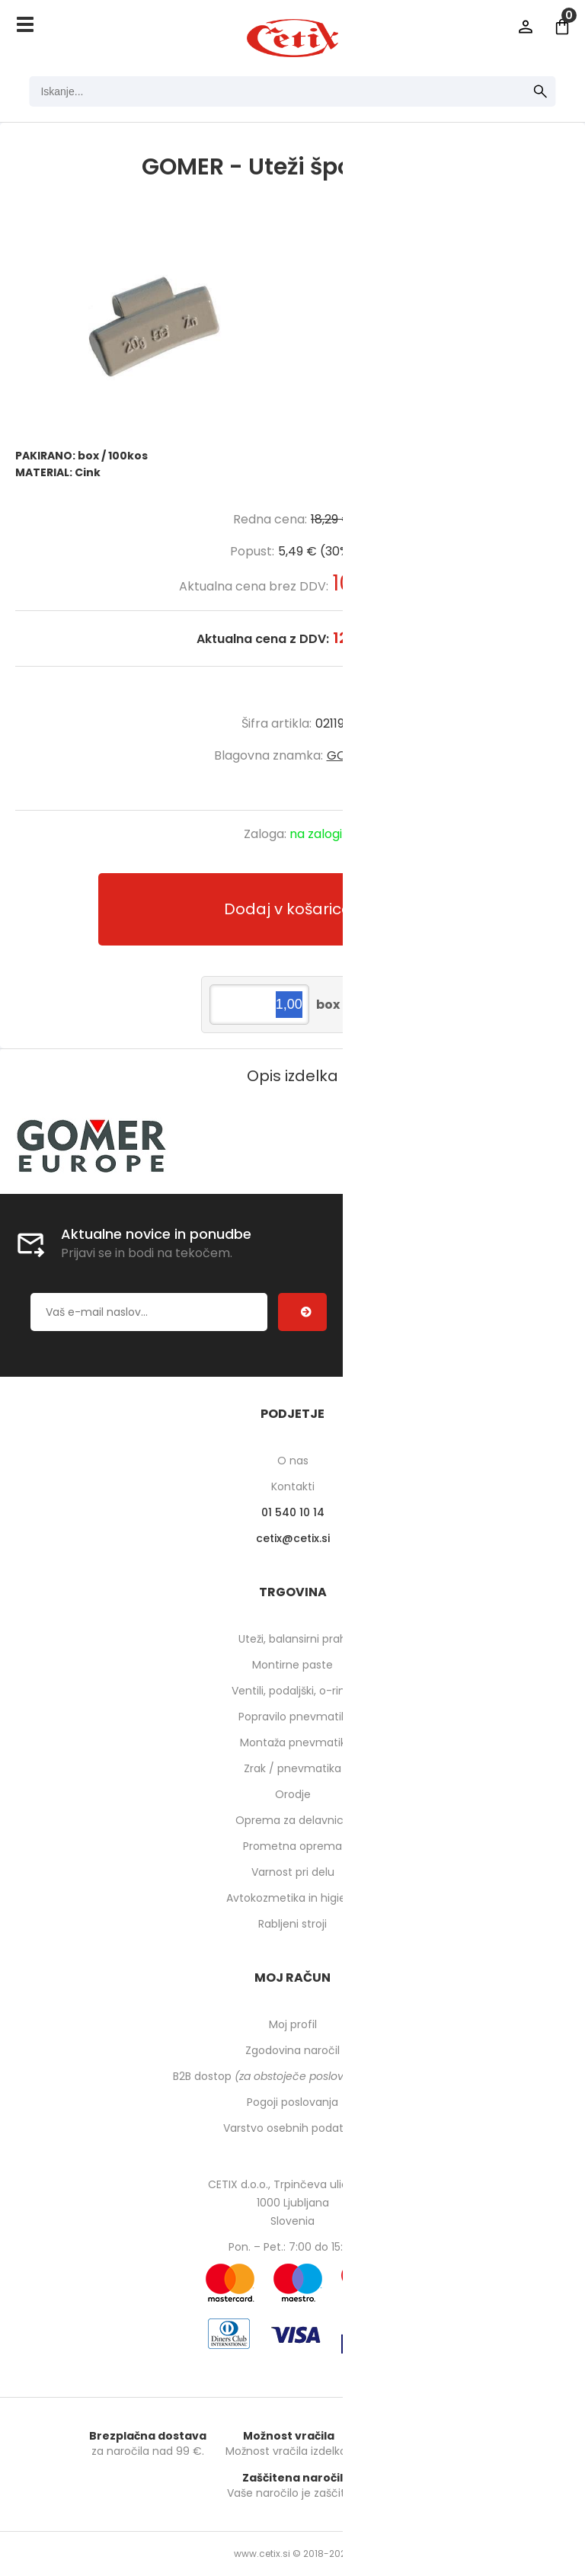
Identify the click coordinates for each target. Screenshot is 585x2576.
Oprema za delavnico (292, 1820)
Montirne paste (292, 1664)
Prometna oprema (292, 1846)
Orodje (293, 1794)
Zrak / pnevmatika (292, 1768)
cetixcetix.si (293, 1538)
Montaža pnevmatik (293, 1742)
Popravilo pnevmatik (292, 1716)
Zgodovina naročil (292, 2050)
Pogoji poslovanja (292, 2102)
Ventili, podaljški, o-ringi (293, 1690)
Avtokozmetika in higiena (293, 1898)
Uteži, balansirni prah (292, 1638)
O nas (292, 1460)
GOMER (349, 755)
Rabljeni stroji (292, 1923)
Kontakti (293, 1486)
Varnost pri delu (292, 1872)
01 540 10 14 (292, 1512)
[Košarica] (562, 26)
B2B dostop (293, 2076)
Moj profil (293, 2024)
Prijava (525, 26)
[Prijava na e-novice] (302, 1312)
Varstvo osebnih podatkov (292, 2128)
